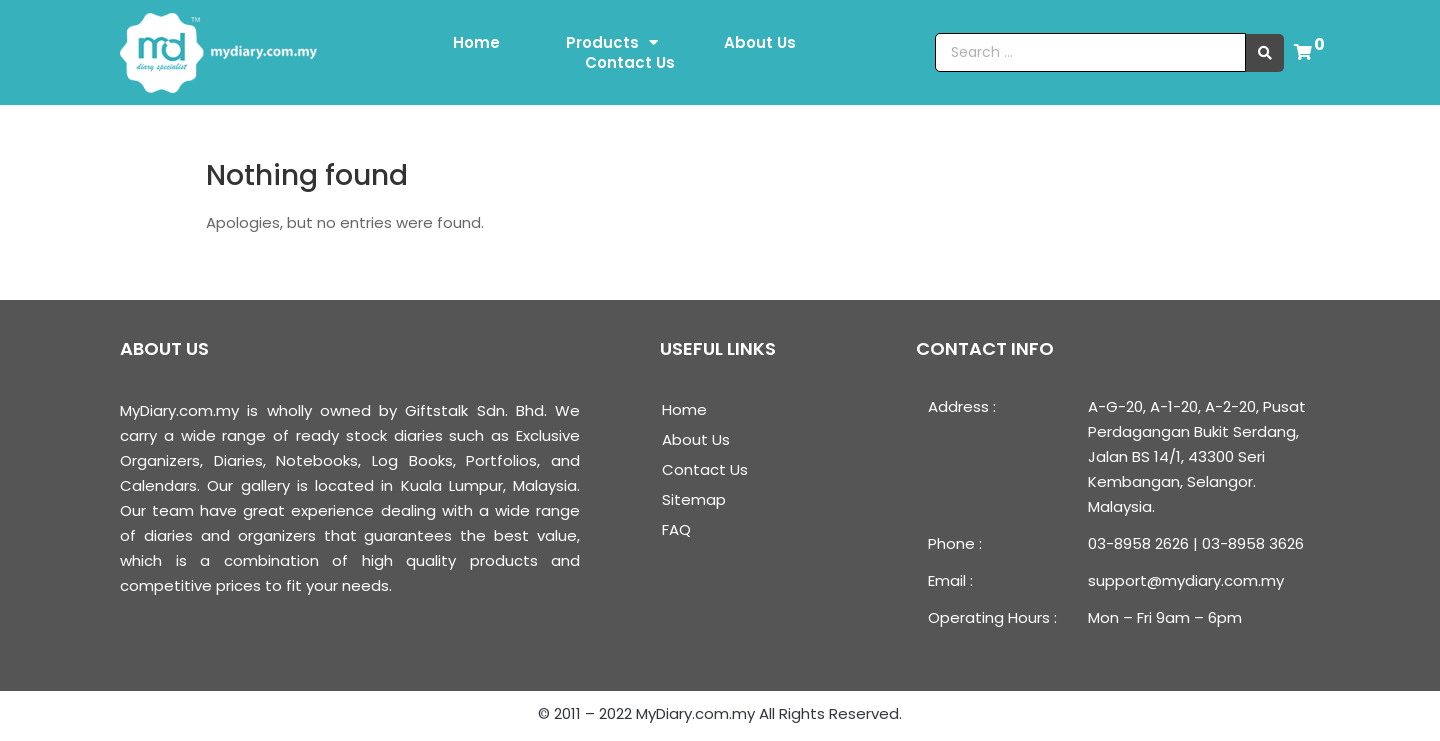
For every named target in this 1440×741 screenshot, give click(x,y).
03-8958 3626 (1253, 543)
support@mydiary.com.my (1186, 580)
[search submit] (1265, 53)
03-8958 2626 (1138, 543)
